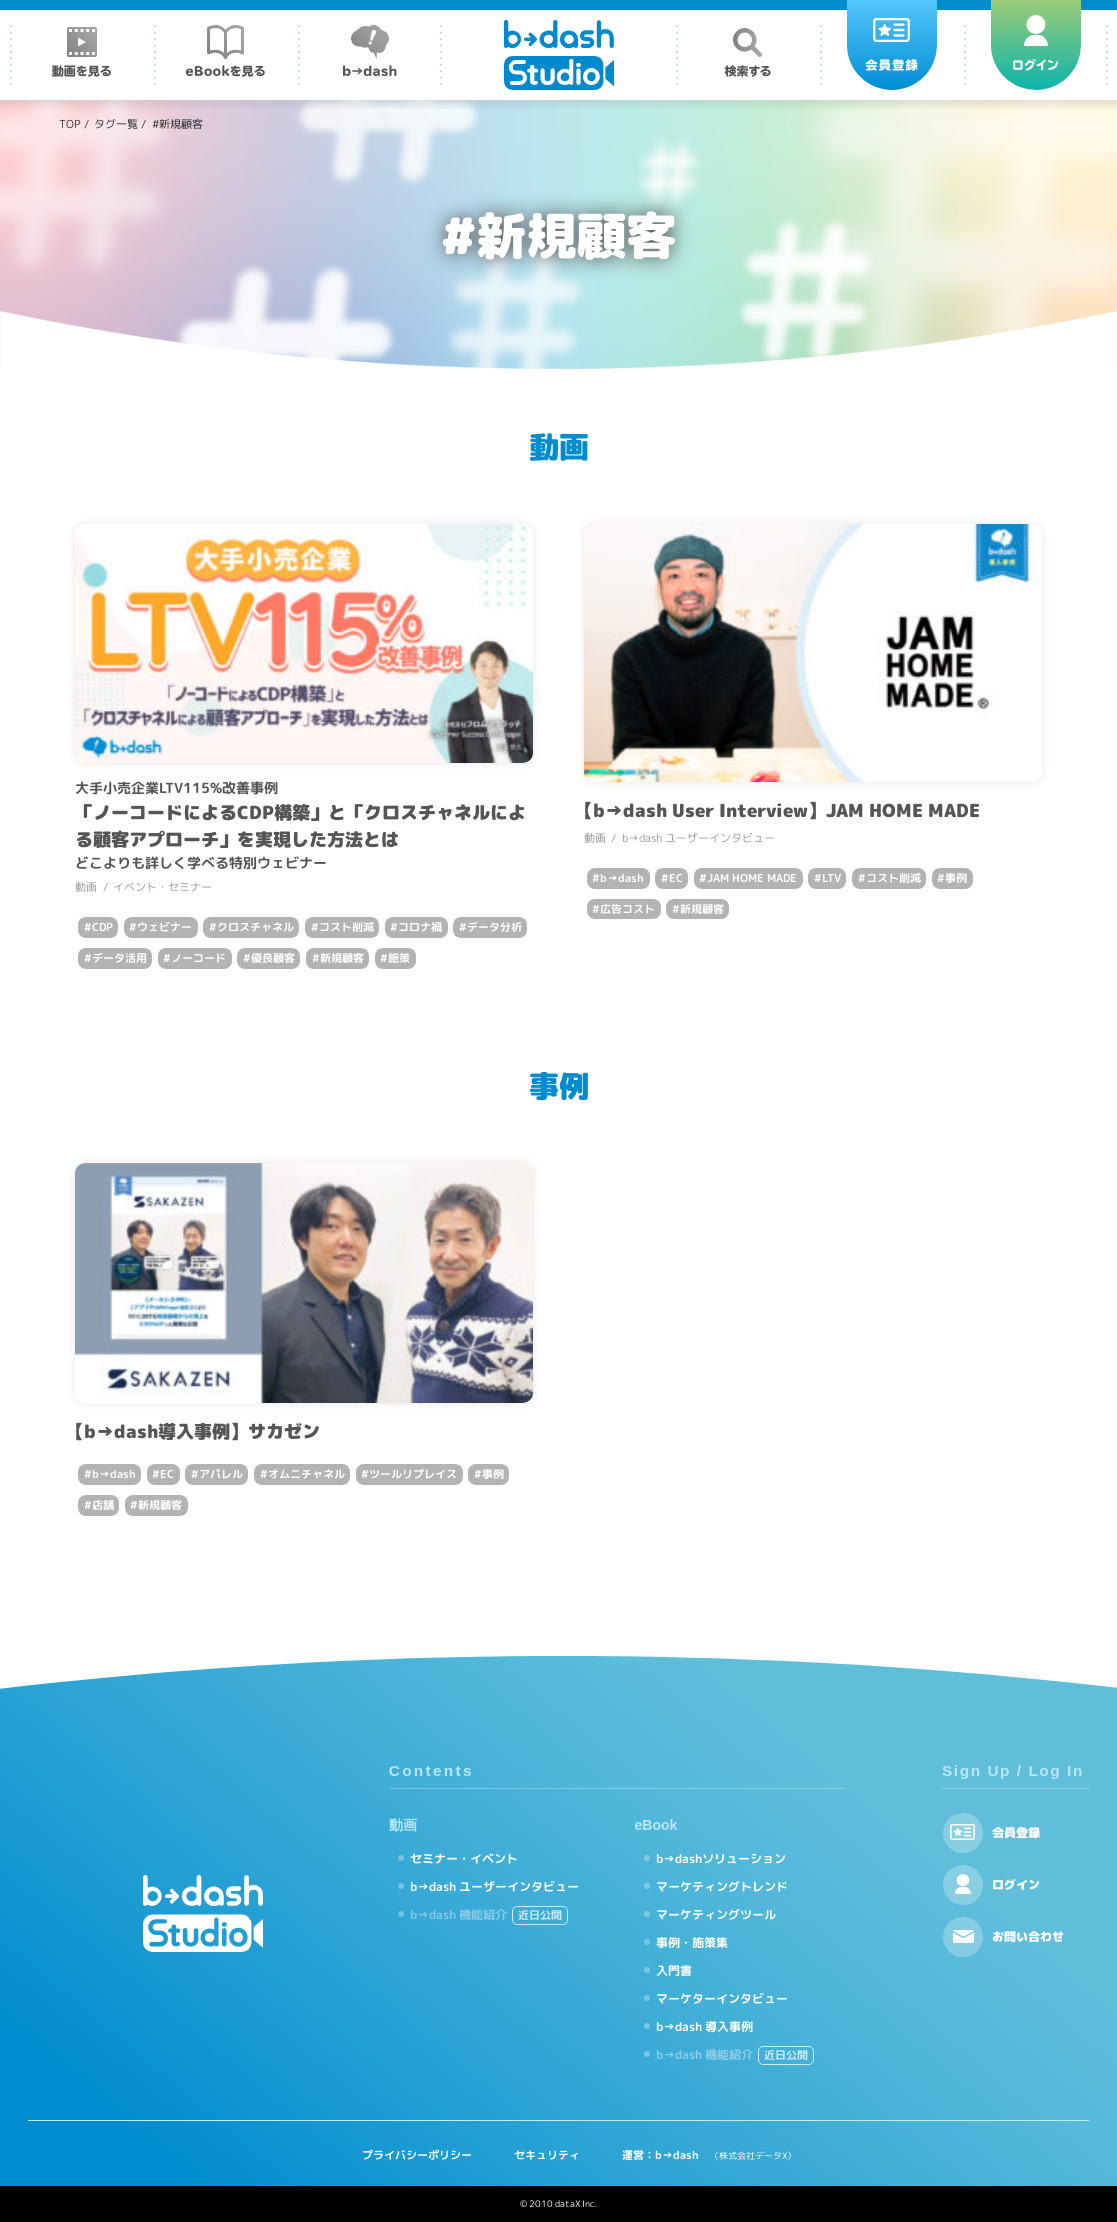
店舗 (103, 1505)
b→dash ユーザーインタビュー (698, 838)
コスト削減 (346, 927)
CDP (102, 927)
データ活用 (119, 958)
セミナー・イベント (464, 1858)
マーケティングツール (716, 1914)
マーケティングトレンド (722, 1886)
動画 (86, 887)
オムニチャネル (306, 1474)
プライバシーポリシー (417, 2155)
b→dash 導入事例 (704, 2026)
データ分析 (494, 927)
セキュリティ (547, 2155)
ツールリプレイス (413, 1474)
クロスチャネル (255, 927)
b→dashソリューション (721, 1858)
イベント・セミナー (162, 887)
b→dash (622, 878)
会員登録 (1016, 1832)
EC (676, 878)
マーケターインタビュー (722, 1998)
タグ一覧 (116, 124)
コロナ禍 (420, 927)
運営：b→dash (709, 2155)
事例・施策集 (692, 1942)
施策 (399, 958)
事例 (956, 878)
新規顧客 (342, 958)
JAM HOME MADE (752, 878)
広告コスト (627, 909)
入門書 (674, 1970)
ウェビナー (164, 927)
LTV (831, 878)
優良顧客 (273, 958)
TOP (70, 124)
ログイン (1016, 1884)
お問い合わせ (1028, 1936)
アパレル (221, 1474)
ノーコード (198, 958)
